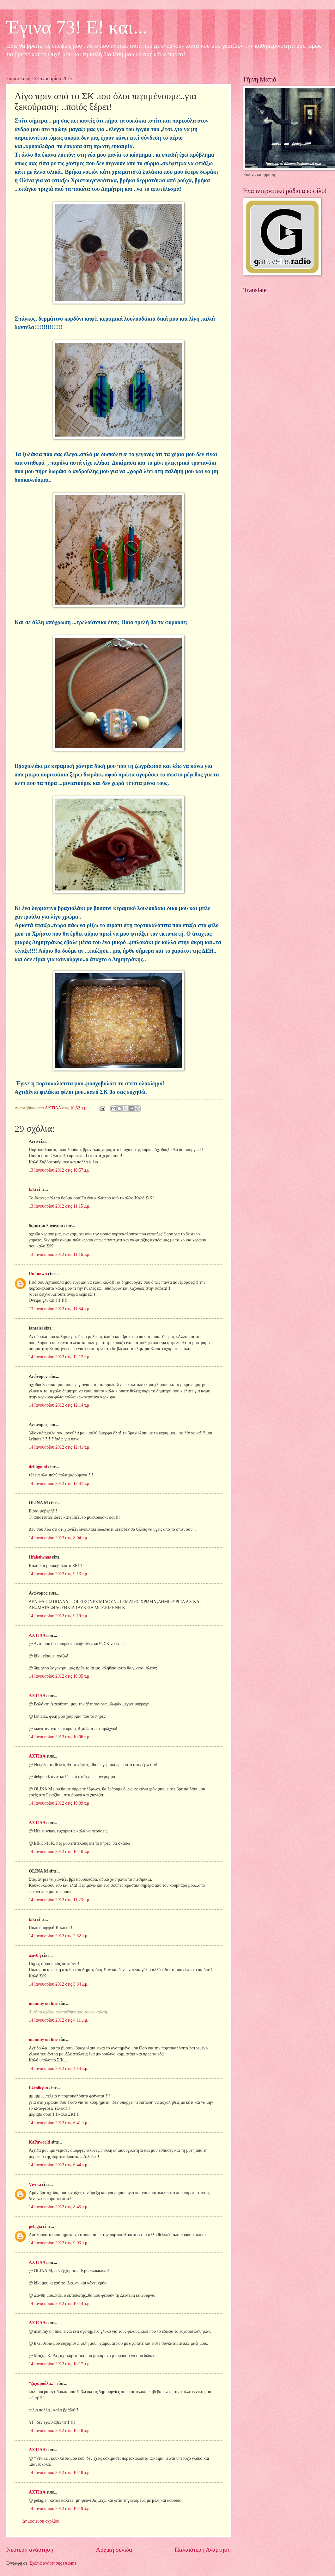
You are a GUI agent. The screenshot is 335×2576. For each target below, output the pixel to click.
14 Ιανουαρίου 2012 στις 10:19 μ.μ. (60, 2508)
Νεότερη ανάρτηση (29, 2549)
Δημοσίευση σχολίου (40, 2521)
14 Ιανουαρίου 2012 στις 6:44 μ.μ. (58, 2165)
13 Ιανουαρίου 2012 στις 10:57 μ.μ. (60, 1170)
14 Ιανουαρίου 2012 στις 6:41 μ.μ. (58, 2123)
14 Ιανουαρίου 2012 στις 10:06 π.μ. (59, 1736)
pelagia (35, 2226)
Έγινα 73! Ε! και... (77, 27)
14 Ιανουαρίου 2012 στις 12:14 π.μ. (59, 1405)
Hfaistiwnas (40, 1557)
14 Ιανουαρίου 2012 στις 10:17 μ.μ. (60, 2364)
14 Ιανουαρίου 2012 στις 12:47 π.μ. (59, 1483)
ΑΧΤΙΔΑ (37, 1635)
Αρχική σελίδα (114, 2549)
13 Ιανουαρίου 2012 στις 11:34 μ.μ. (59, 1308)
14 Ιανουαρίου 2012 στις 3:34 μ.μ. (58, 1984)
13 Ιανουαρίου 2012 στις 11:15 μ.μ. (59, 1206)
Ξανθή (35, 1955)
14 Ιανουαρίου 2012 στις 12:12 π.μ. (59, 1356)
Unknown (38, 1273)
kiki (32, 1189)
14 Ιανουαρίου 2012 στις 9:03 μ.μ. (58, 2243)
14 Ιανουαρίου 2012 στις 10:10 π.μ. (59, 1851)
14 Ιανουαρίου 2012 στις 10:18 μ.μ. (60, 2430)
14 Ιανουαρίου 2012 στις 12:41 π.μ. (59, 1447)
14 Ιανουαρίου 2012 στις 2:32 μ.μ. (58, 1936)
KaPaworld (39, 2142)
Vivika (35, 2184)
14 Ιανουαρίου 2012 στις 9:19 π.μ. (58, 1616)
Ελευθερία (38, 2087)
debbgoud (38, 1466)
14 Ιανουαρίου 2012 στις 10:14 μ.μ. (60, 2303)
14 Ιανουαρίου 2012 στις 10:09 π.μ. (59, 1803)
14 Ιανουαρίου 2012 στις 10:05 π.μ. (59, 1676)
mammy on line (43, 2003)
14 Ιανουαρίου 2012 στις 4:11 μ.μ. (58, 2020)
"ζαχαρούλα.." (42, 2383)
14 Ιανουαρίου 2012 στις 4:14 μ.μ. (58, 2068)
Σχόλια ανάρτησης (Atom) (53, 2563)
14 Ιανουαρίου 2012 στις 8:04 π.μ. (58, 1537)
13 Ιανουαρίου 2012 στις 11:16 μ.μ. (59, 1254)
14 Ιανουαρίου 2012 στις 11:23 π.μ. (59, 1899)
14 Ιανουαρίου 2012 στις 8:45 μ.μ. (58, 2207)
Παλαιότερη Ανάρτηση (203, 2549)
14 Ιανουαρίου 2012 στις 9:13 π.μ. (58, 1574)
